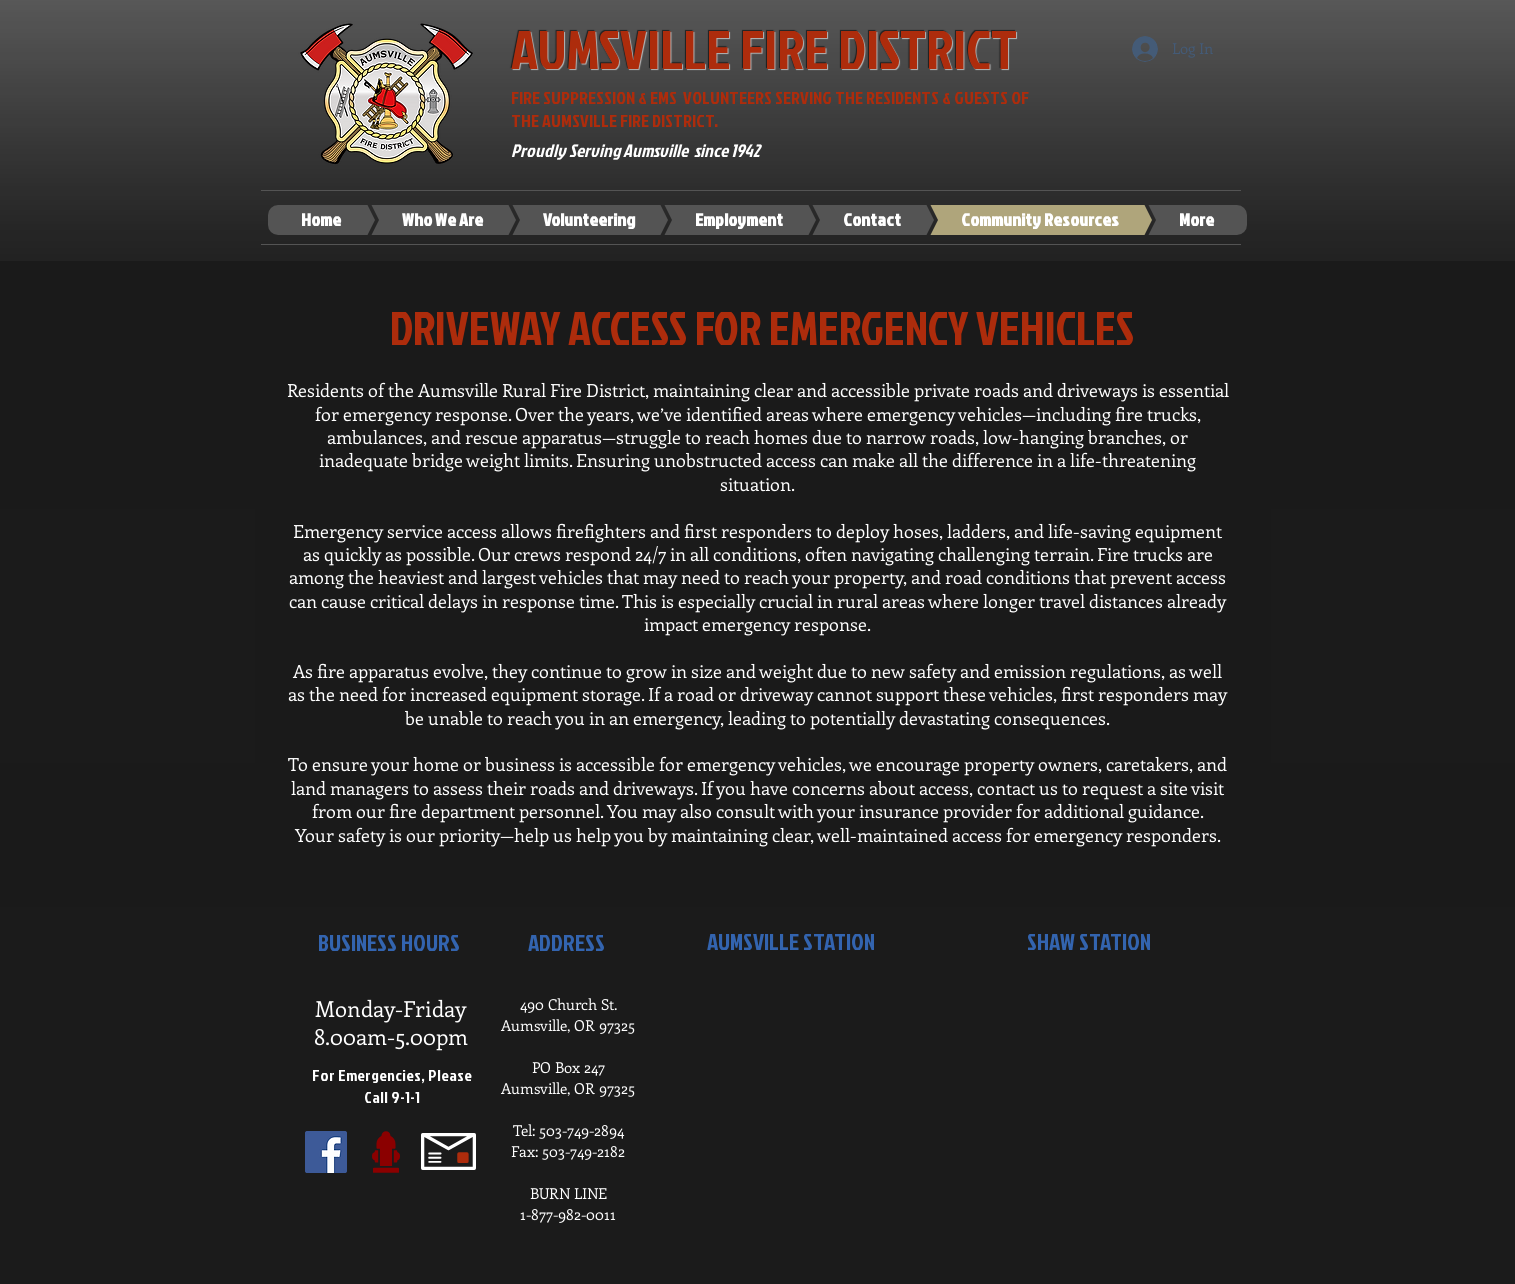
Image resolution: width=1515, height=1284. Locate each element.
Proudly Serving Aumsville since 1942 (635, 150)
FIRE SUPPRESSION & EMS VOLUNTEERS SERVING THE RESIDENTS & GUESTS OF (771, 97)
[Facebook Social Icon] (326, 1152)
